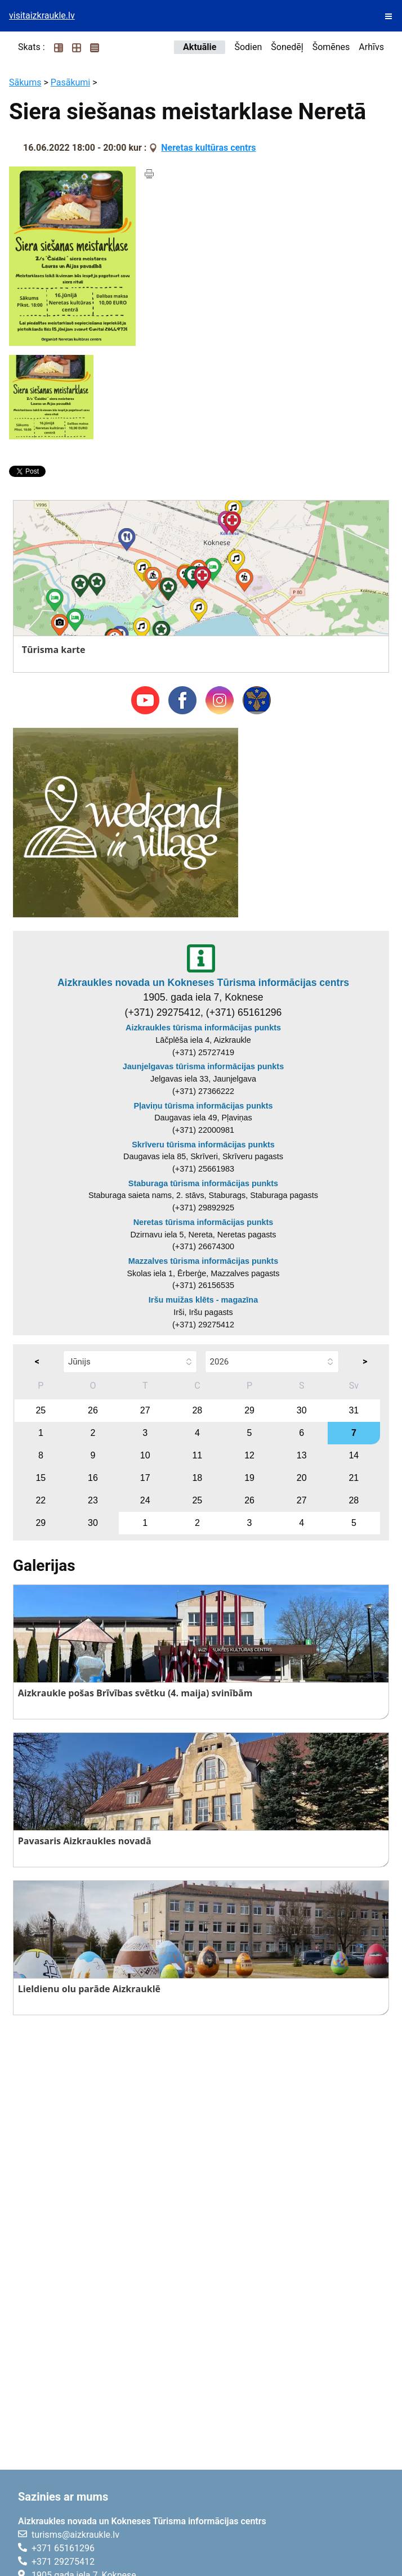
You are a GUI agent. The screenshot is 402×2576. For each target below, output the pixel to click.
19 (249, 1478)
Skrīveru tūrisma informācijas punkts (203, 1144)
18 (197, 1478)
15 (40, 1478)
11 (197, 1455)
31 (354, 1410)
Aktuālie (199, 47)
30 (302, 1410)
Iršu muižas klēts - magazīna (203, 1299)
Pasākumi (71, 82)
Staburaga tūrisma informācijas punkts (203, 1183)
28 (197, 1410)
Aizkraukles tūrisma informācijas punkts (203, 1027)
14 (354, 1455)
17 (145, 1478)
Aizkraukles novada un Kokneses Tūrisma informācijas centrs (203, 982)
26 (93, 1410)
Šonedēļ (287, 47)
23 (93, 1500)
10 (145, 1455)
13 (302, 1455)
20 (302, 1478)
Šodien (248, 47)
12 (249, 1455)
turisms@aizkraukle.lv (75, 2534)
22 (40, 1500)
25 (40, 1410)
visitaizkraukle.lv (42, 15)
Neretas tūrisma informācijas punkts (203, 1222)
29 (249, 1410)
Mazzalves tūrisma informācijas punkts (203, 1261)
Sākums (25, 82)
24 (145, 1500)
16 (93, 1478)
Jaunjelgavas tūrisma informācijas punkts (203, 1066)
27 (145, 1410)
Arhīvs (371, 47)
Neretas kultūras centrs (208, 147)
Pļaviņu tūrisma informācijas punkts (203, 1105)
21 (354, 1478)
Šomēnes (331, 47)
